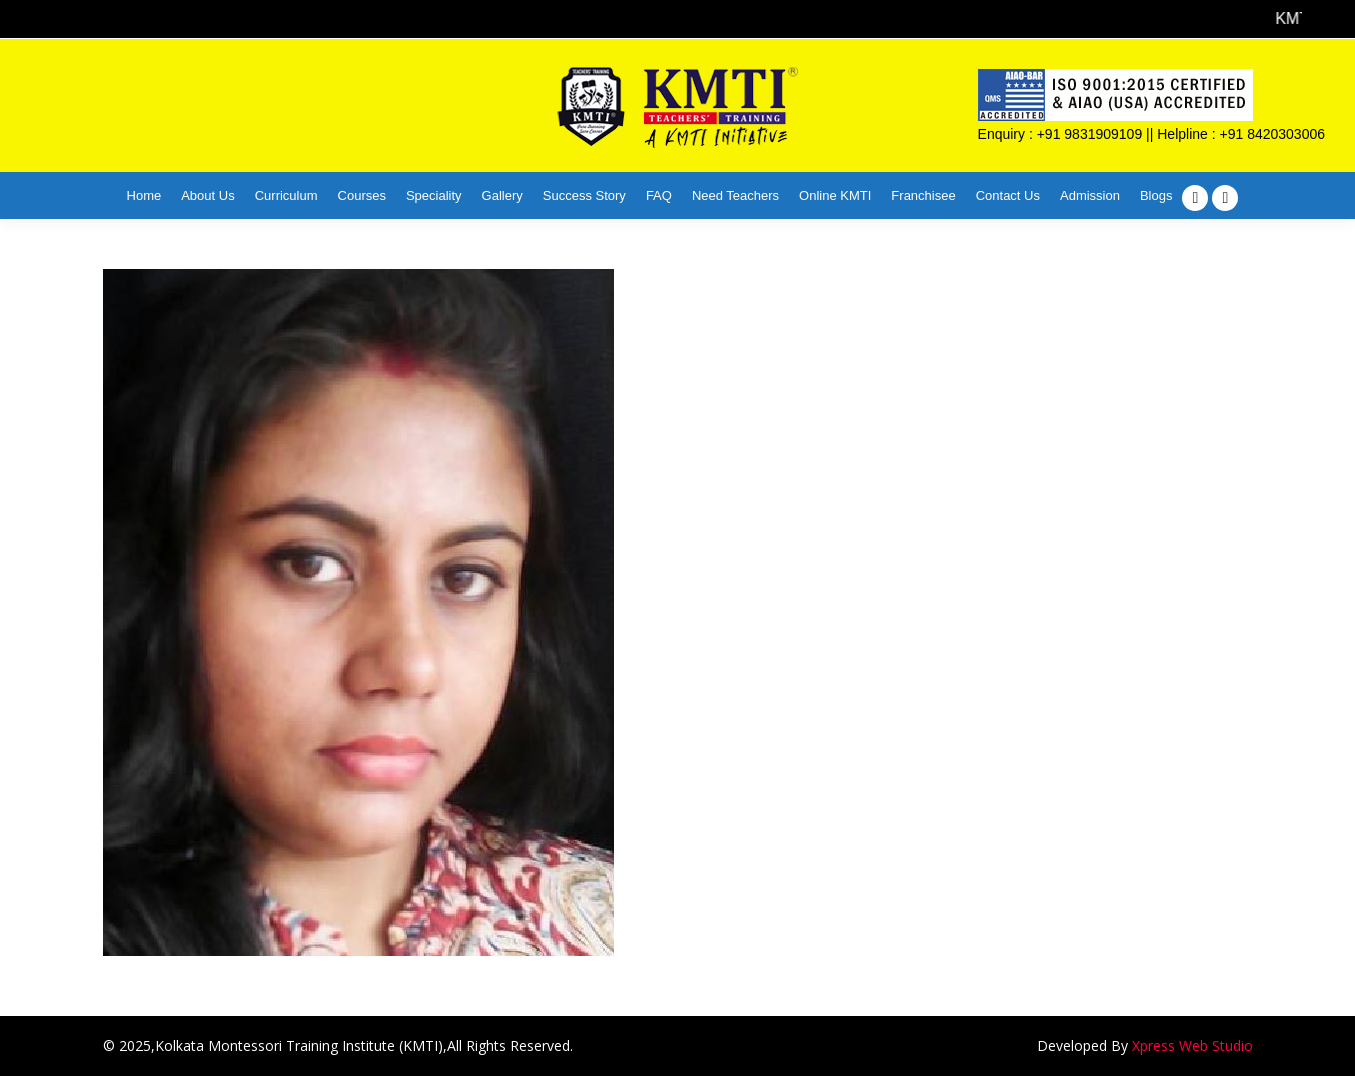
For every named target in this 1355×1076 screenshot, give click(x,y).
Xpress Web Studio (1192, 1045)
